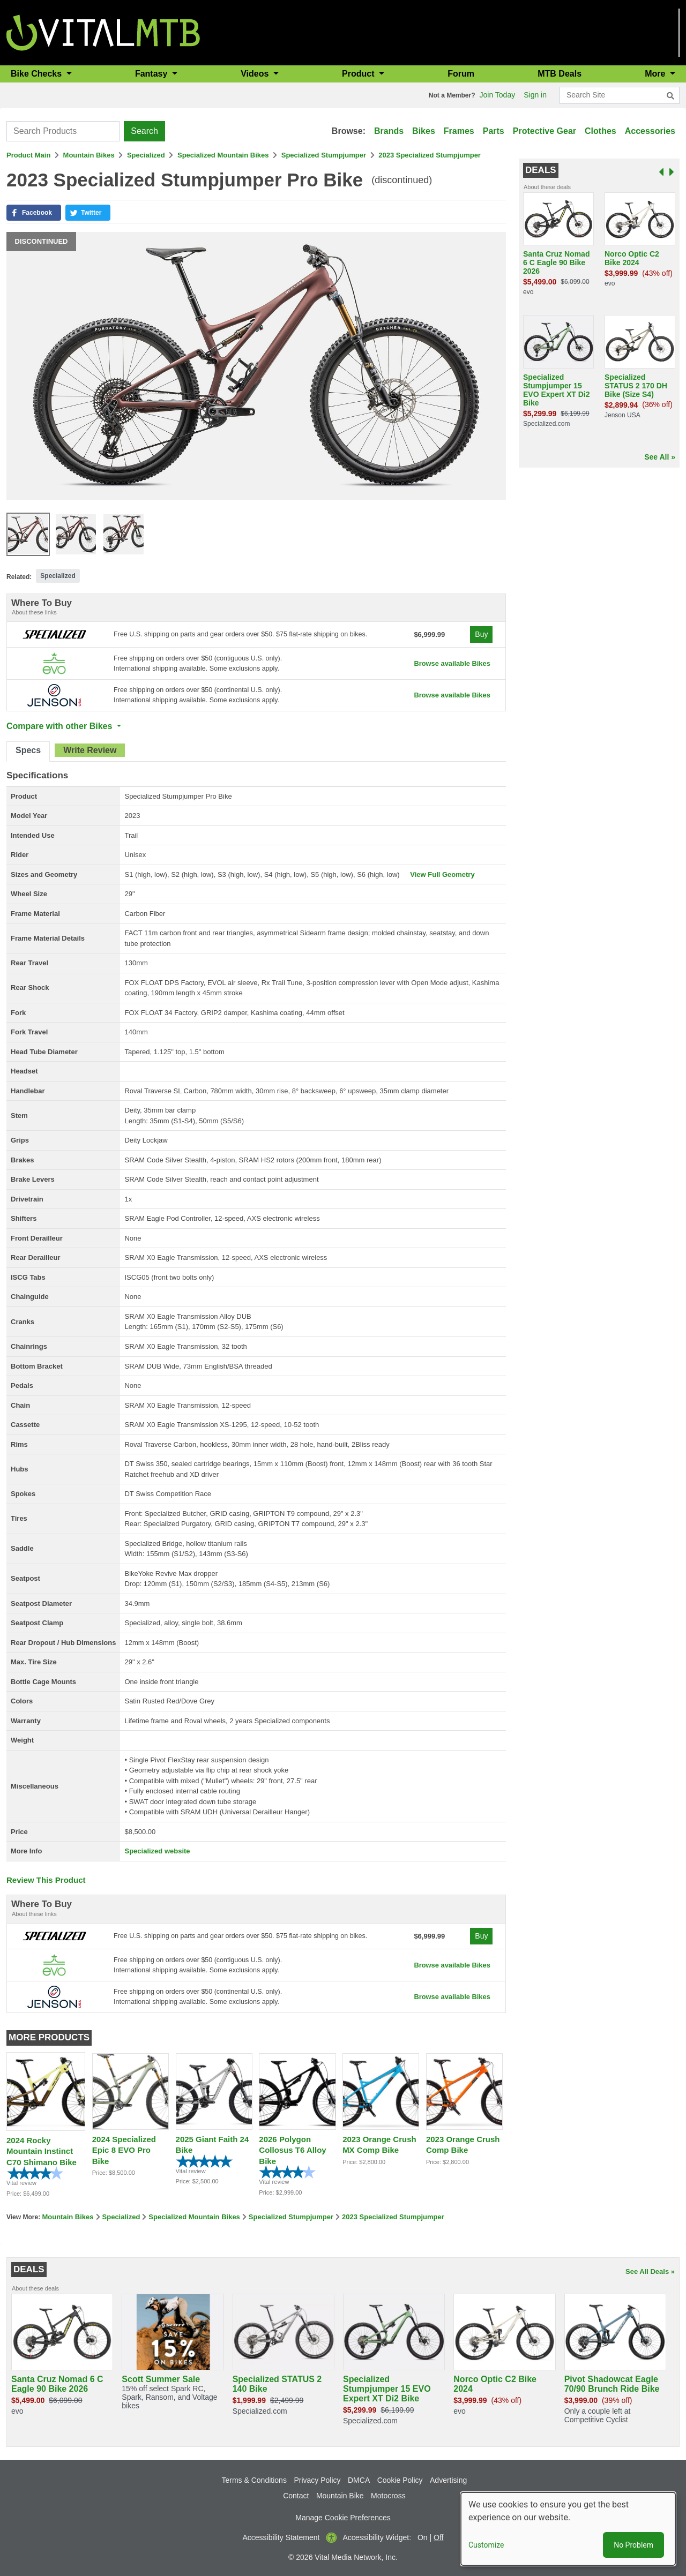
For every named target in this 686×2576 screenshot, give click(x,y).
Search (144, 131)
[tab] (28, 751)
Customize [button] (486, 2545)
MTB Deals (559, 73)
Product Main (28, 155)
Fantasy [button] (152, 73)
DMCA (359, 2480)
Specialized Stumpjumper (323, 155)
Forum (461, 73)
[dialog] (568, 2528)
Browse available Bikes (451, 663)
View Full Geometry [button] (442, 874)
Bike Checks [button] (37, 73)
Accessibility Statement (281, 2537)
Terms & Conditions (254, 2480)
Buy (481, 634)
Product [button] (359, 73)
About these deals (547, 187)
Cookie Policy (400, 2480)
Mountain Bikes (89, 155)
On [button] (422, 2537)
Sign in (535, 95)
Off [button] (438, 2537)
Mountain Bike (340, 2495)
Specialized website (157, 1851)
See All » (659, 457)
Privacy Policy (317, 2480)
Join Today (498, 95)
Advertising (448, 2480)
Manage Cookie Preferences (342, 2517)
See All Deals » (650, 2271)
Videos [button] (256, 73)
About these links (34, 612)
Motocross (388, 2495)
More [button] (656, 73)
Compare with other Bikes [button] (60, 726)
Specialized (146, 155)
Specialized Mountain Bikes (223, 155)
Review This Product (46, 1879)
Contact (296, 2495)
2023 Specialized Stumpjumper (429, 155)
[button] (33, 213)
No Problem (633, 2545)
